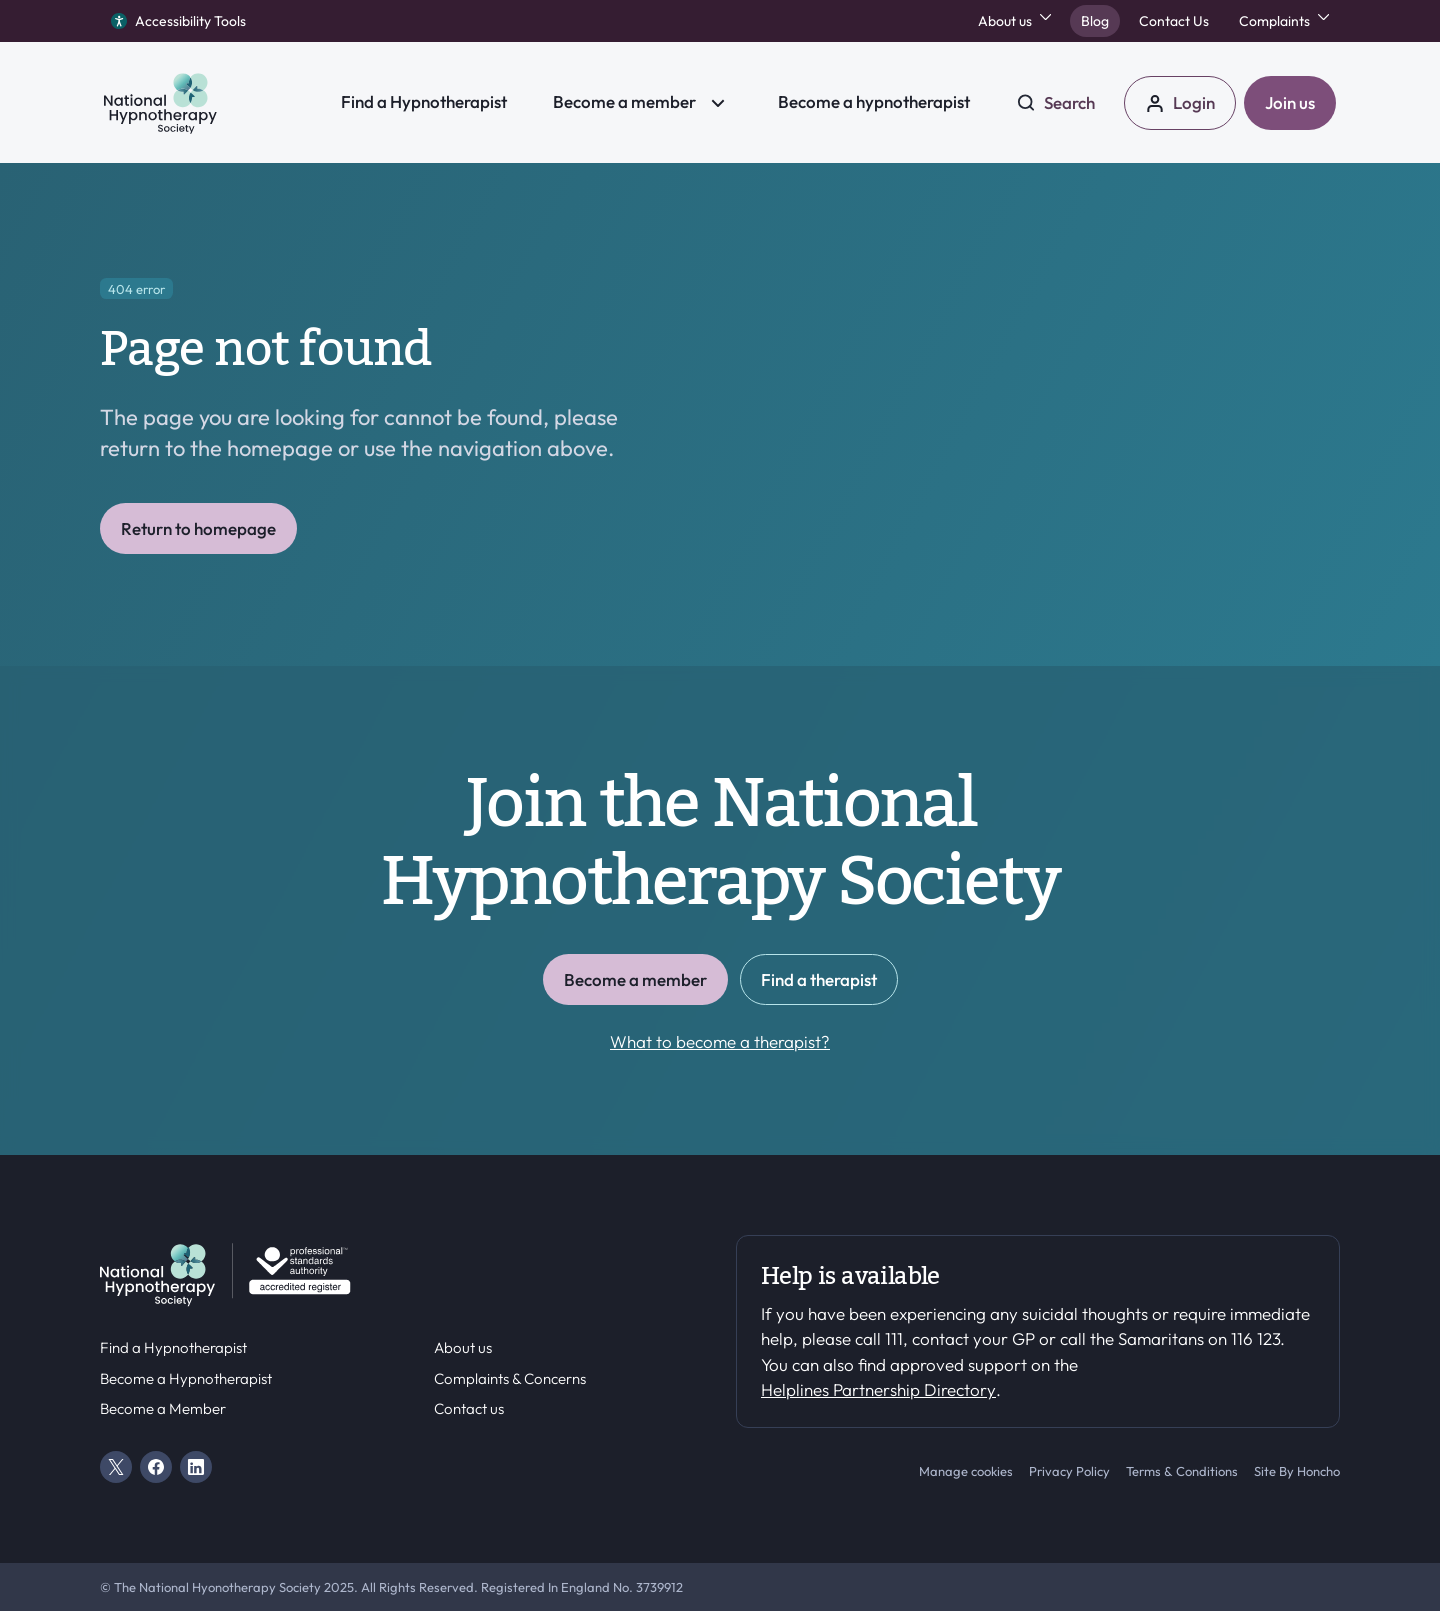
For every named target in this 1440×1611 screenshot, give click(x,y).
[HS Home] (208, 102)
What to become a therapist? (720, 1041)
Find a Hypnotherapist (173, 1348)
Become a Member (163, 1409)
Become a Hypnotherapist (186, 1379)
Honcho (1318, 1471)
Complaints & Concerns (510, 1379)
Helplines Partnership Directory (878, 1389)
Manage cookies (966, 1471)
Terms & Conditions (1182, 1471)
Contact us (469, 1409)
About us (463, 1348)
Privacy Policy (1069, 1471)
